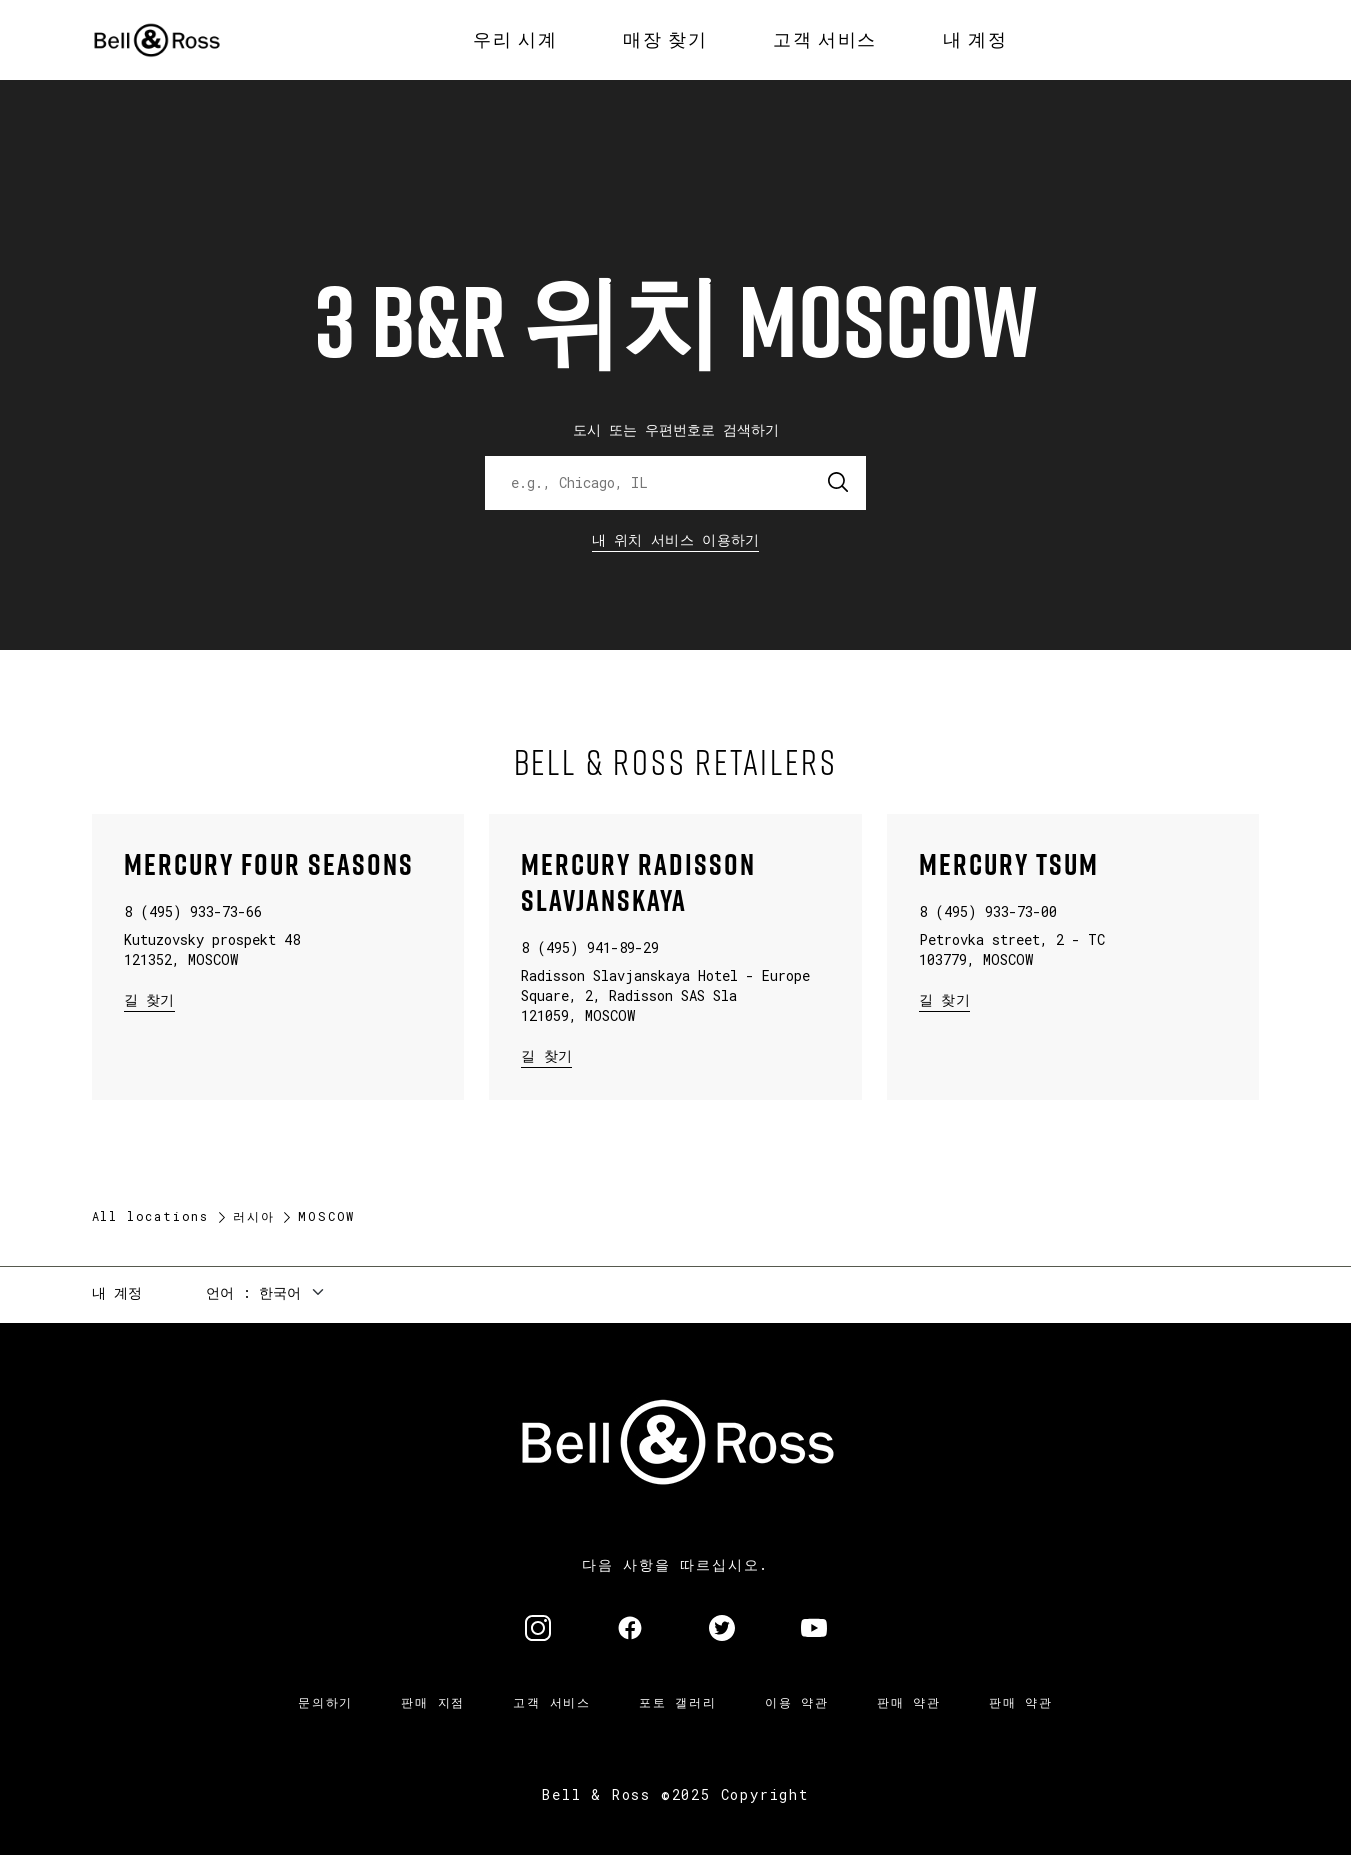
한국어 (280, 1292)
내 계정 (117, 1292)
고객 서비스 (552, 1702)
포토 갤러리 (678, 1702)
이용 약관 (797, 1702)
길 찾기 (149, 998)
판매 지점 (433, 1702)
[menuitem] (515, 40)
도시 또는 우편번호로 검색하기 (676, 429)
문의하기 (325, 1702)
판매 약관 (909, 1702)
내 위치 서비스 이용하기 (676, 539)
